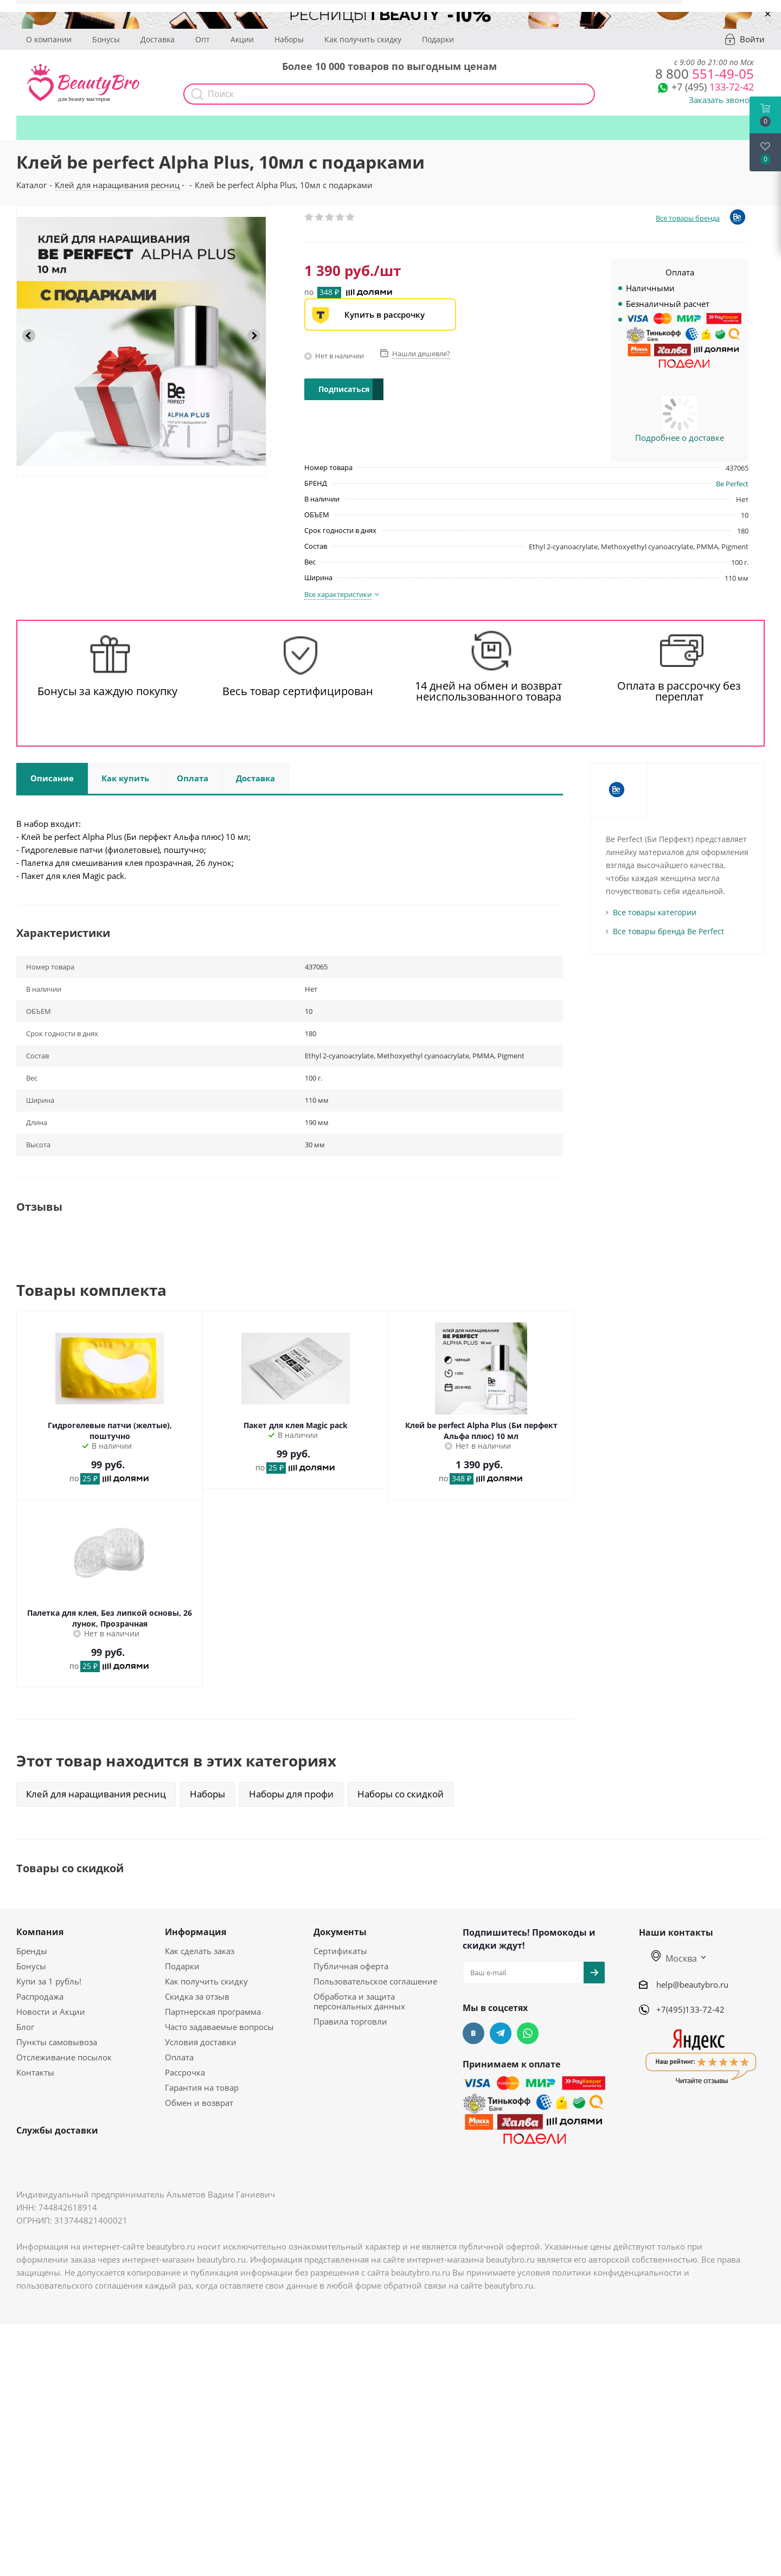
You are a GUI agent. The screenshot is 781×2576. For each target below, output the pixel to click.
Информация (195, 1932)
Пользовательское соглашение (375, 1981)
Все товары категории (654, 912)
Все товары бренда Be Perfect (668, 931)
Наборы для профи (291, 1794)
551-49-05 (704, 73)
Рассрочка (185, 2072)
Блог (25, 2026)
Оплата (179, 2057)
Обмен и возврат (199, 2102)
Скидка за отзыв (197, 1996)
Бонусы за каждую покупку (107, 691)
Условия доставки (200, 2042)
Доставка (157, 39)
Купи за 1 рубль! (48, 1981)
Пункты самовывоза (56, 2042)
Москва (674, 1958)
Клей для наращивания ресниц (96, 1794)
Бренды (31, 1950)
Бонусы (106, 39)
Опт (202, 39)
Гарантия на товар (202, 2087)
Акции (242, 39)
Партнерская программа (213, 2011)
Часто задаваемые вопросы (219, 2026)
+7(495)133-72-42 (690, 2009)
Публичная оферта (350, 1966)
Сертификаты (340, 1950)
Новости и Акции (50, 2011)
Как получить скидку (362, 39)
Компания (39, 1932)
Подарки (438, 39)
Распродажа (39, 1996)
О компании (49, 39)
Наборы (289, 39)
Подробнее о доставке (679, 437)
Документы (340, 1932)
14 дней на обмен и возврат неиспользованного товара (488, 691)
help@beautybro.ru (692, 1984)
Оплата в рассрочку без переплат (679, 691)
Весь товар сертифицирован (297, 691)
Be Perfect (732, 484)
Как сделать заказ (199, 1950)
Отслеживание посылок (64, 2057)
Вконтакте (473, 2033)
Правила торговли (350, 2021)
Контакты (35, 2072)
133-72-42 (712, 86)
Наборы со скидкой (400, 1794)
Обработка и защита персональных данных (359, 2001)
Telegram (500, 2033)
